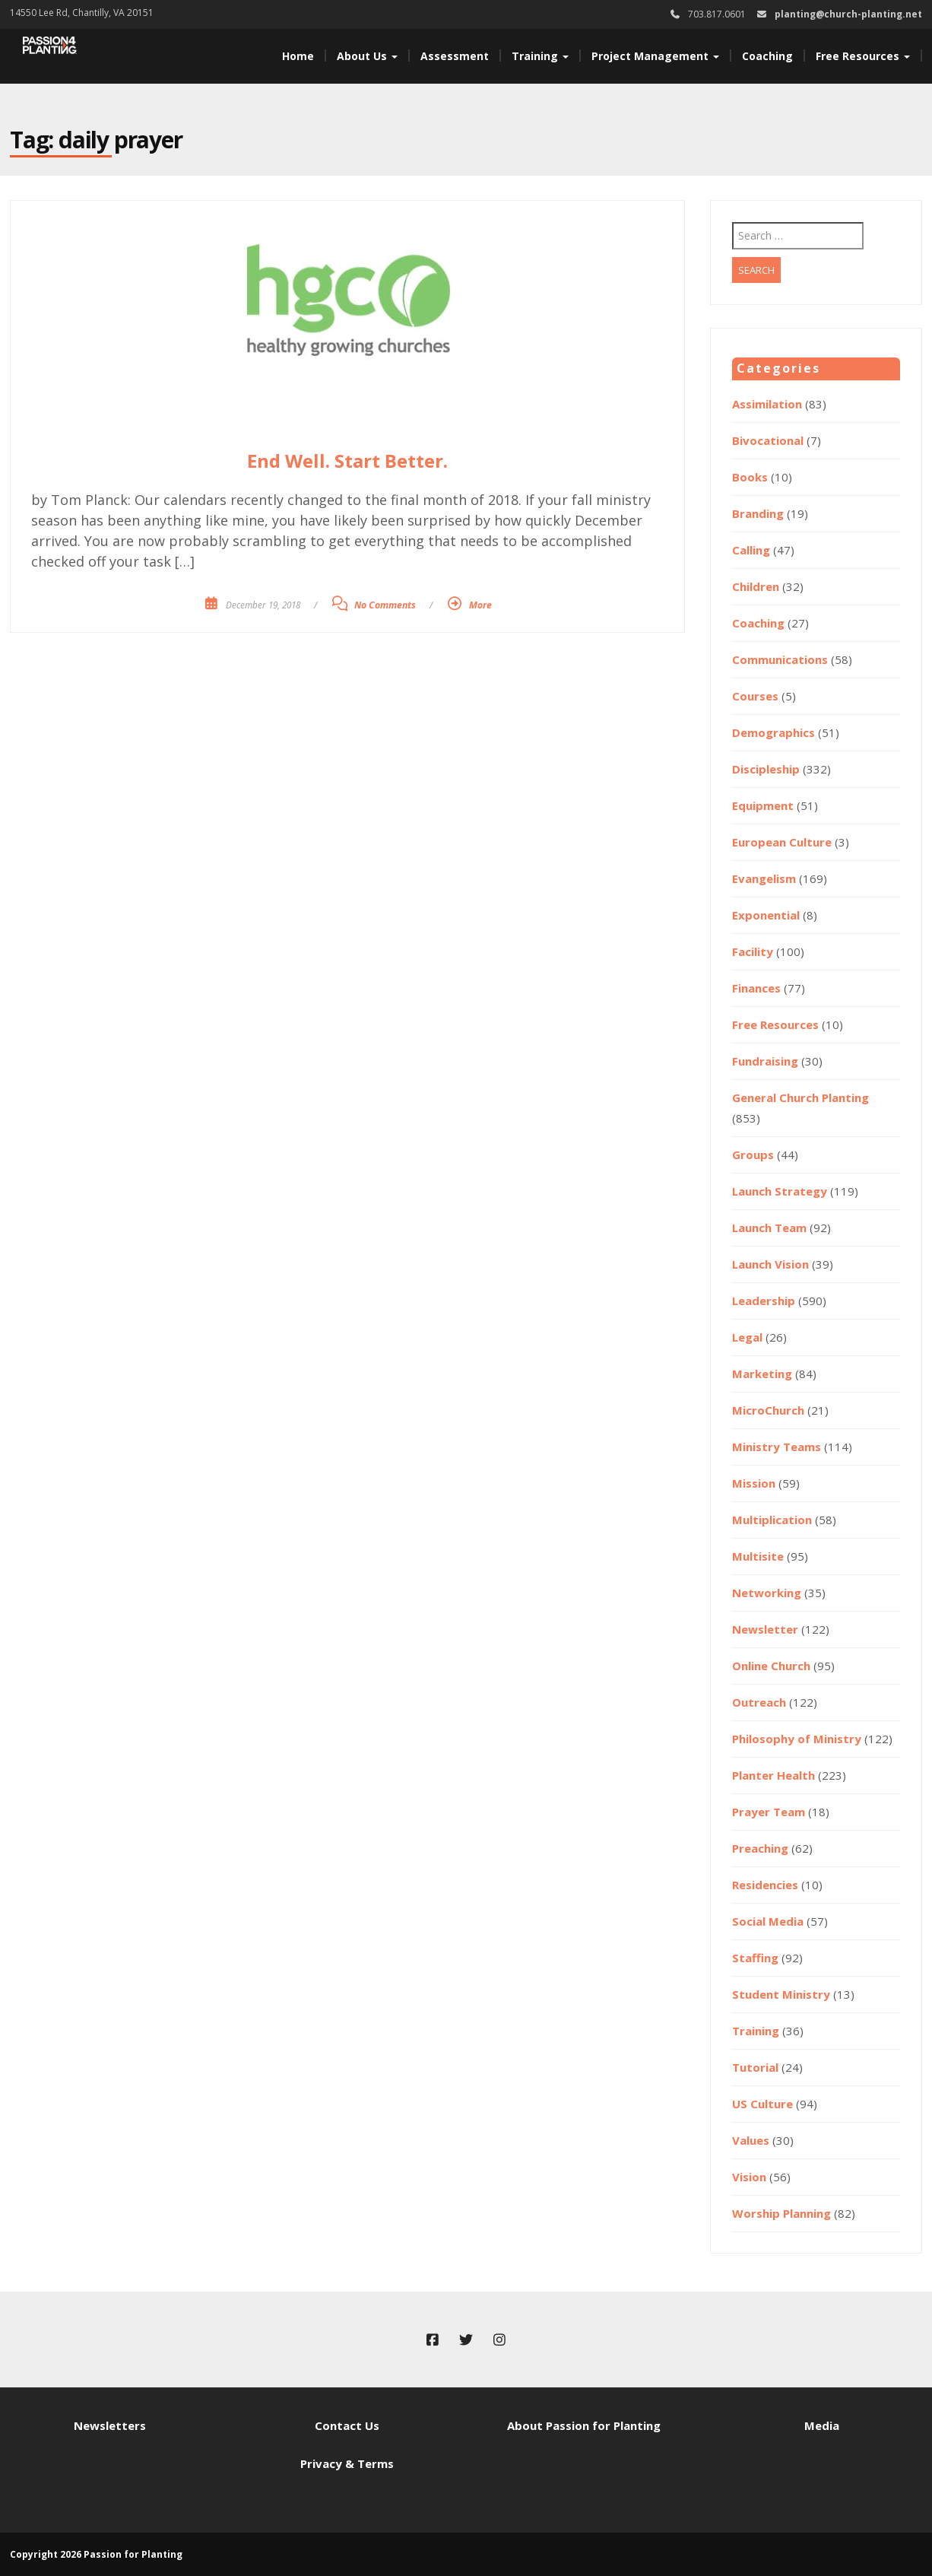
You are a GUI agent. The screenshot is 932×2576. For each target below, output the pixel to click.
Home (298, 56)
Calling (751, 549)
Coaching (767, 56)
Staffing (755, 1957)
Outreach (759, 1702)
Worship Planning (781, 2213)
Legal (747, 1337)
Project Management (655, 56)
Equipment (763, 805)
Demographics (773, 732)
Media (821, 2425)
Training (540, 56)
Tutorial (755, 2067)
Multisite (758, 1556)
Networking (766, 1592)
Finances (756, 988)
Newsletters (110, 2425)
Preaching (760, 1848)
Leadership (763, 1300)
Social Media (768, 1921)
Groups (753, 1154)
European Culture (782, 842)
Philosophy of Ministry (796, 1738)
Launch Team (769, 1227)
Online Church (771, 1665)
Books (750, 476)
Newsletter (765, 1629)
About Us (367, 56)
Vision (749, 2176)
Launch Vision (770, 1264)
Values (750, 2140)
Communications (780, 659)
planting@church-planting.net (848, 14)
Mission (753, 1483)
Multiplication (772, 1519)
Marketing (762, 1373)
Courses (755, 696)
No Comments (385, 605)
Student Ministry (781, 1994)
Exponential (766, 915)
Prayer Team (768, 1811)
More (480, 605)
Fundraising (765, 1061)
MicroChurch (768, 1410)
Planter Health (773, 1775)
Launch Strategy (779, 1191)
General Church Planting (800, 1097)
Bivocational (768, 440)
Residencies (765, 1884)
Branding (758, 513)
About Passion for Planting (584, 2425)
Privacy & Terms (347, 2463)
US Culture (762, 2103)
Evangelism (764, 878)
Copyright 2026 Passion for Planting (96, 2554)
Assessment (454, 56)
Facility (752, 951)
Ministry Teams (776, 1446)
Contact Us (347, 2425)
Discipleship (766, 769)
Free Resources (863, 56)
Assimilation (767, 403)
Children (755, 586)
